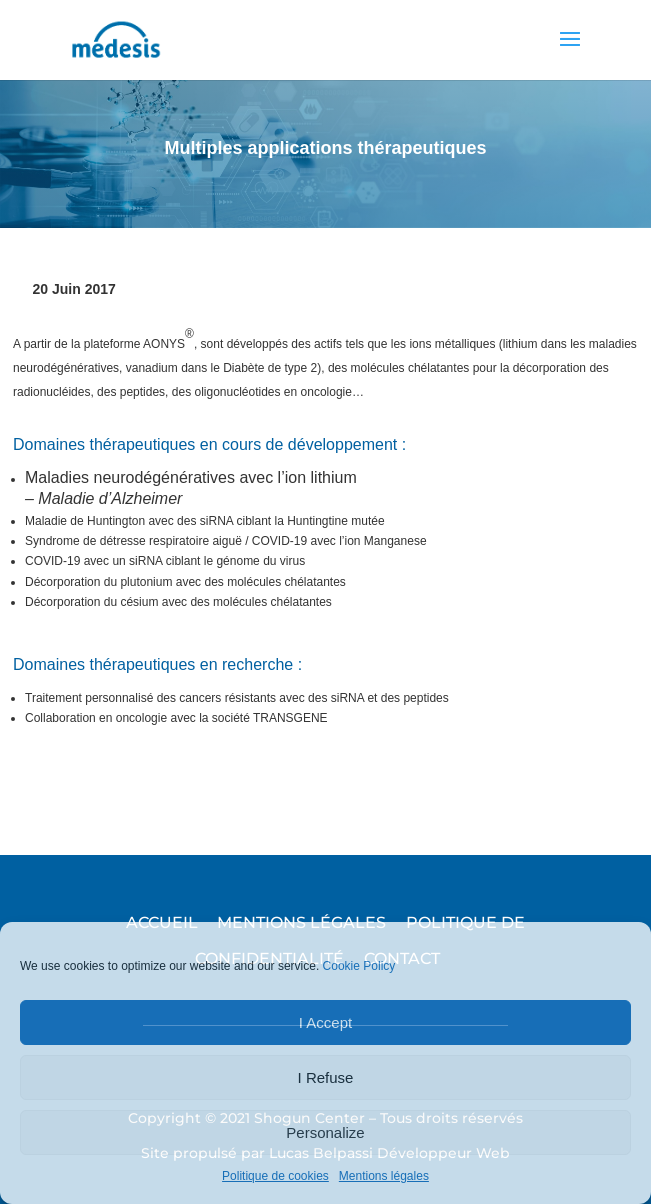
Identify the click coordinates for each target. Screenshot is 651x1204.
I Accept (325, 1022)
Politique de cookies (275, 1176)
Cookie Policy (359, 966)
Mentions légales (384, 1176)
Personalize (325, 1132)
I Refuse (326, 1077)
